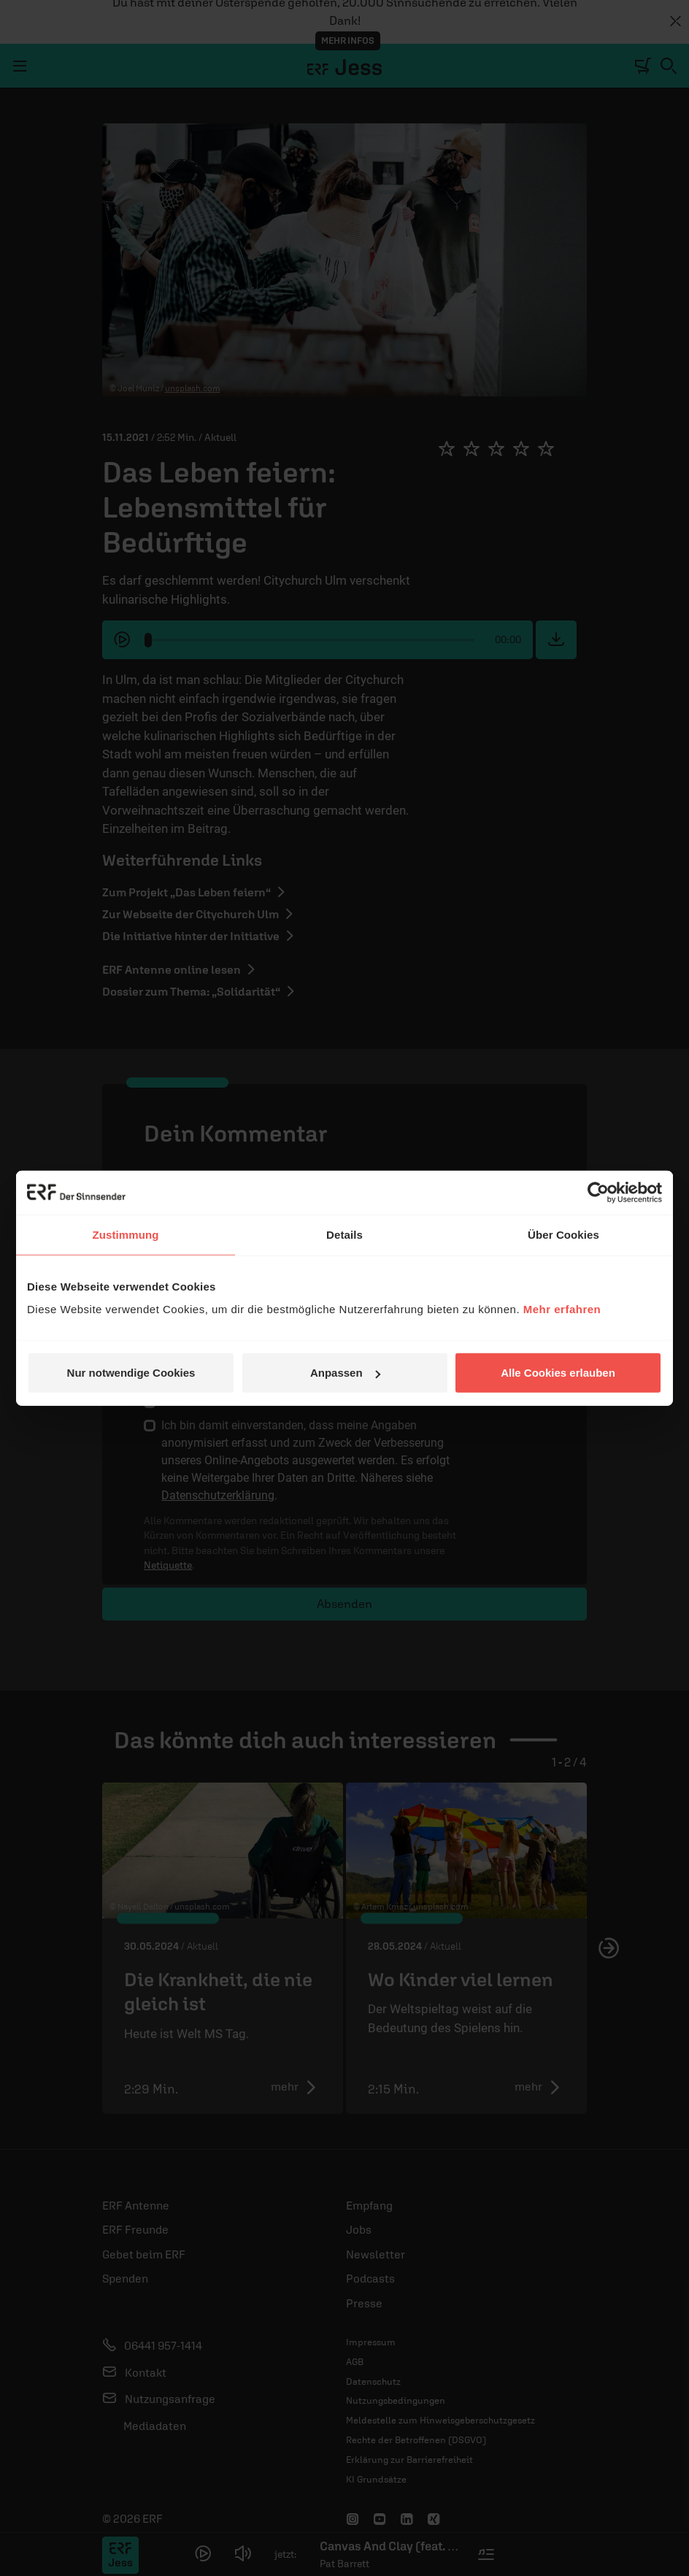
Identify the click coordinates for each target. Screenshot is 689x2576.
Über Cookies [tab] (563, 1234)
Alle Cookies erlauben (558, 1372)
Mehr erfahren (562, 1309)
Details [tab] (344, 1234)
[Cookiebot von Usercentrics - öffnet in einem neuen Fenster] (598, 1192)
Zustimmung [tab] (126, 1234)
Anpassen (345, 1372)
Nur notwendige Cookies (131, 1372)
